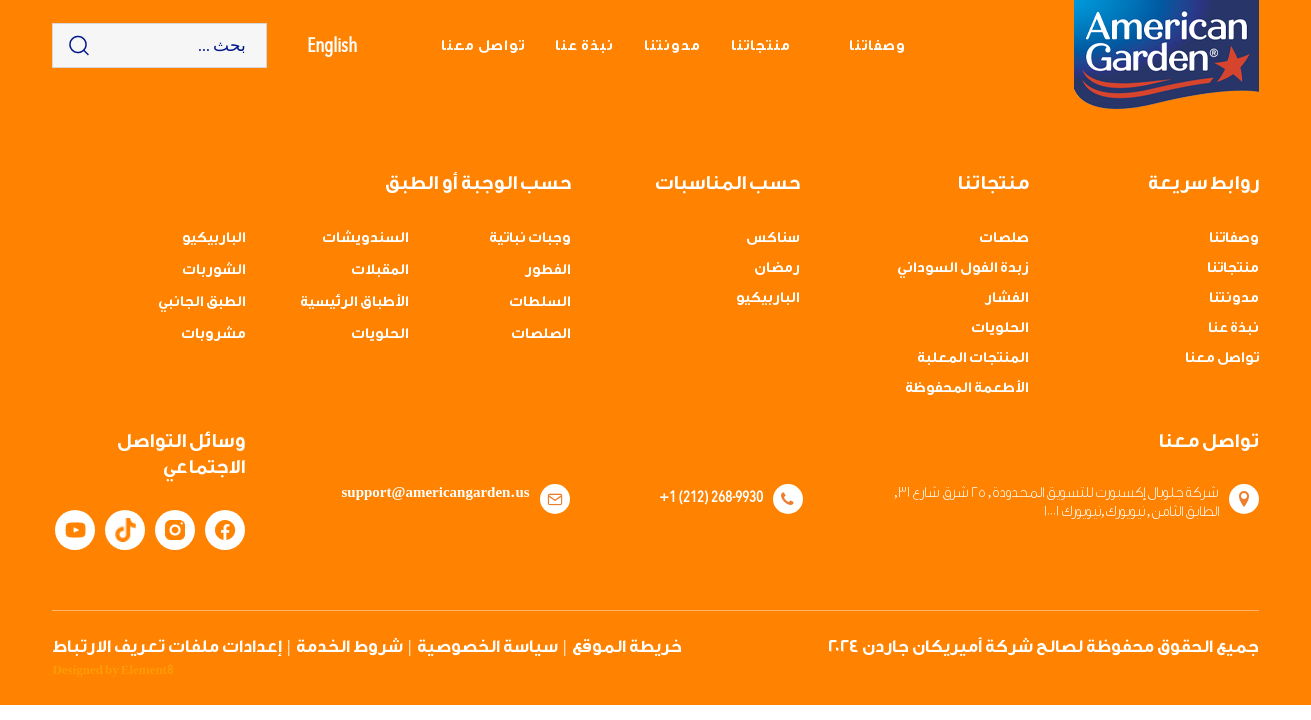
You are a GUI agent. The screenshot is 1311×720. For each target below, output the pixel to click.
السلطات (540, 302)
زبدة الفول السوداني (963, 268)
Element (147, 670)
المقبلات (380, 270)
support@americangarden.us (436, 493)
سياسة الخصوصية (487, 646)
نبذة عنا (584, 46)
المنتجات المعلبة (973, 358)
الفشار (1007, 298)
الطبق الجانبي (202, 302)
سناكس (773, 238)
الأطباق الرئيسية (354, 302)
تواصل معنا (483, 46)
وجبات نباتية (530, 238)
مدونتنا (672, 46)
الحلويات (1000, 328)
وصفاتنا (877, 46)
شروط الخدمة (349, 646)
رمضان (777, 268)
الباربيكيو (768, 298)
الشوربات (214, 270)
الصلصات (541, 334)
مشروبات (213, 334)
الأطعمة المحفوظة (967, 388)
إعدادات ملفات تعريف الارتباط (167, 646)
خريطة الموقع (627, 646)
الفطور (548, 270)
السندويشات (365, 238)
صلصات (1004, 238)
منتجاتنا (761, 46)
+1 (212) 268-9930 (711, 496)
